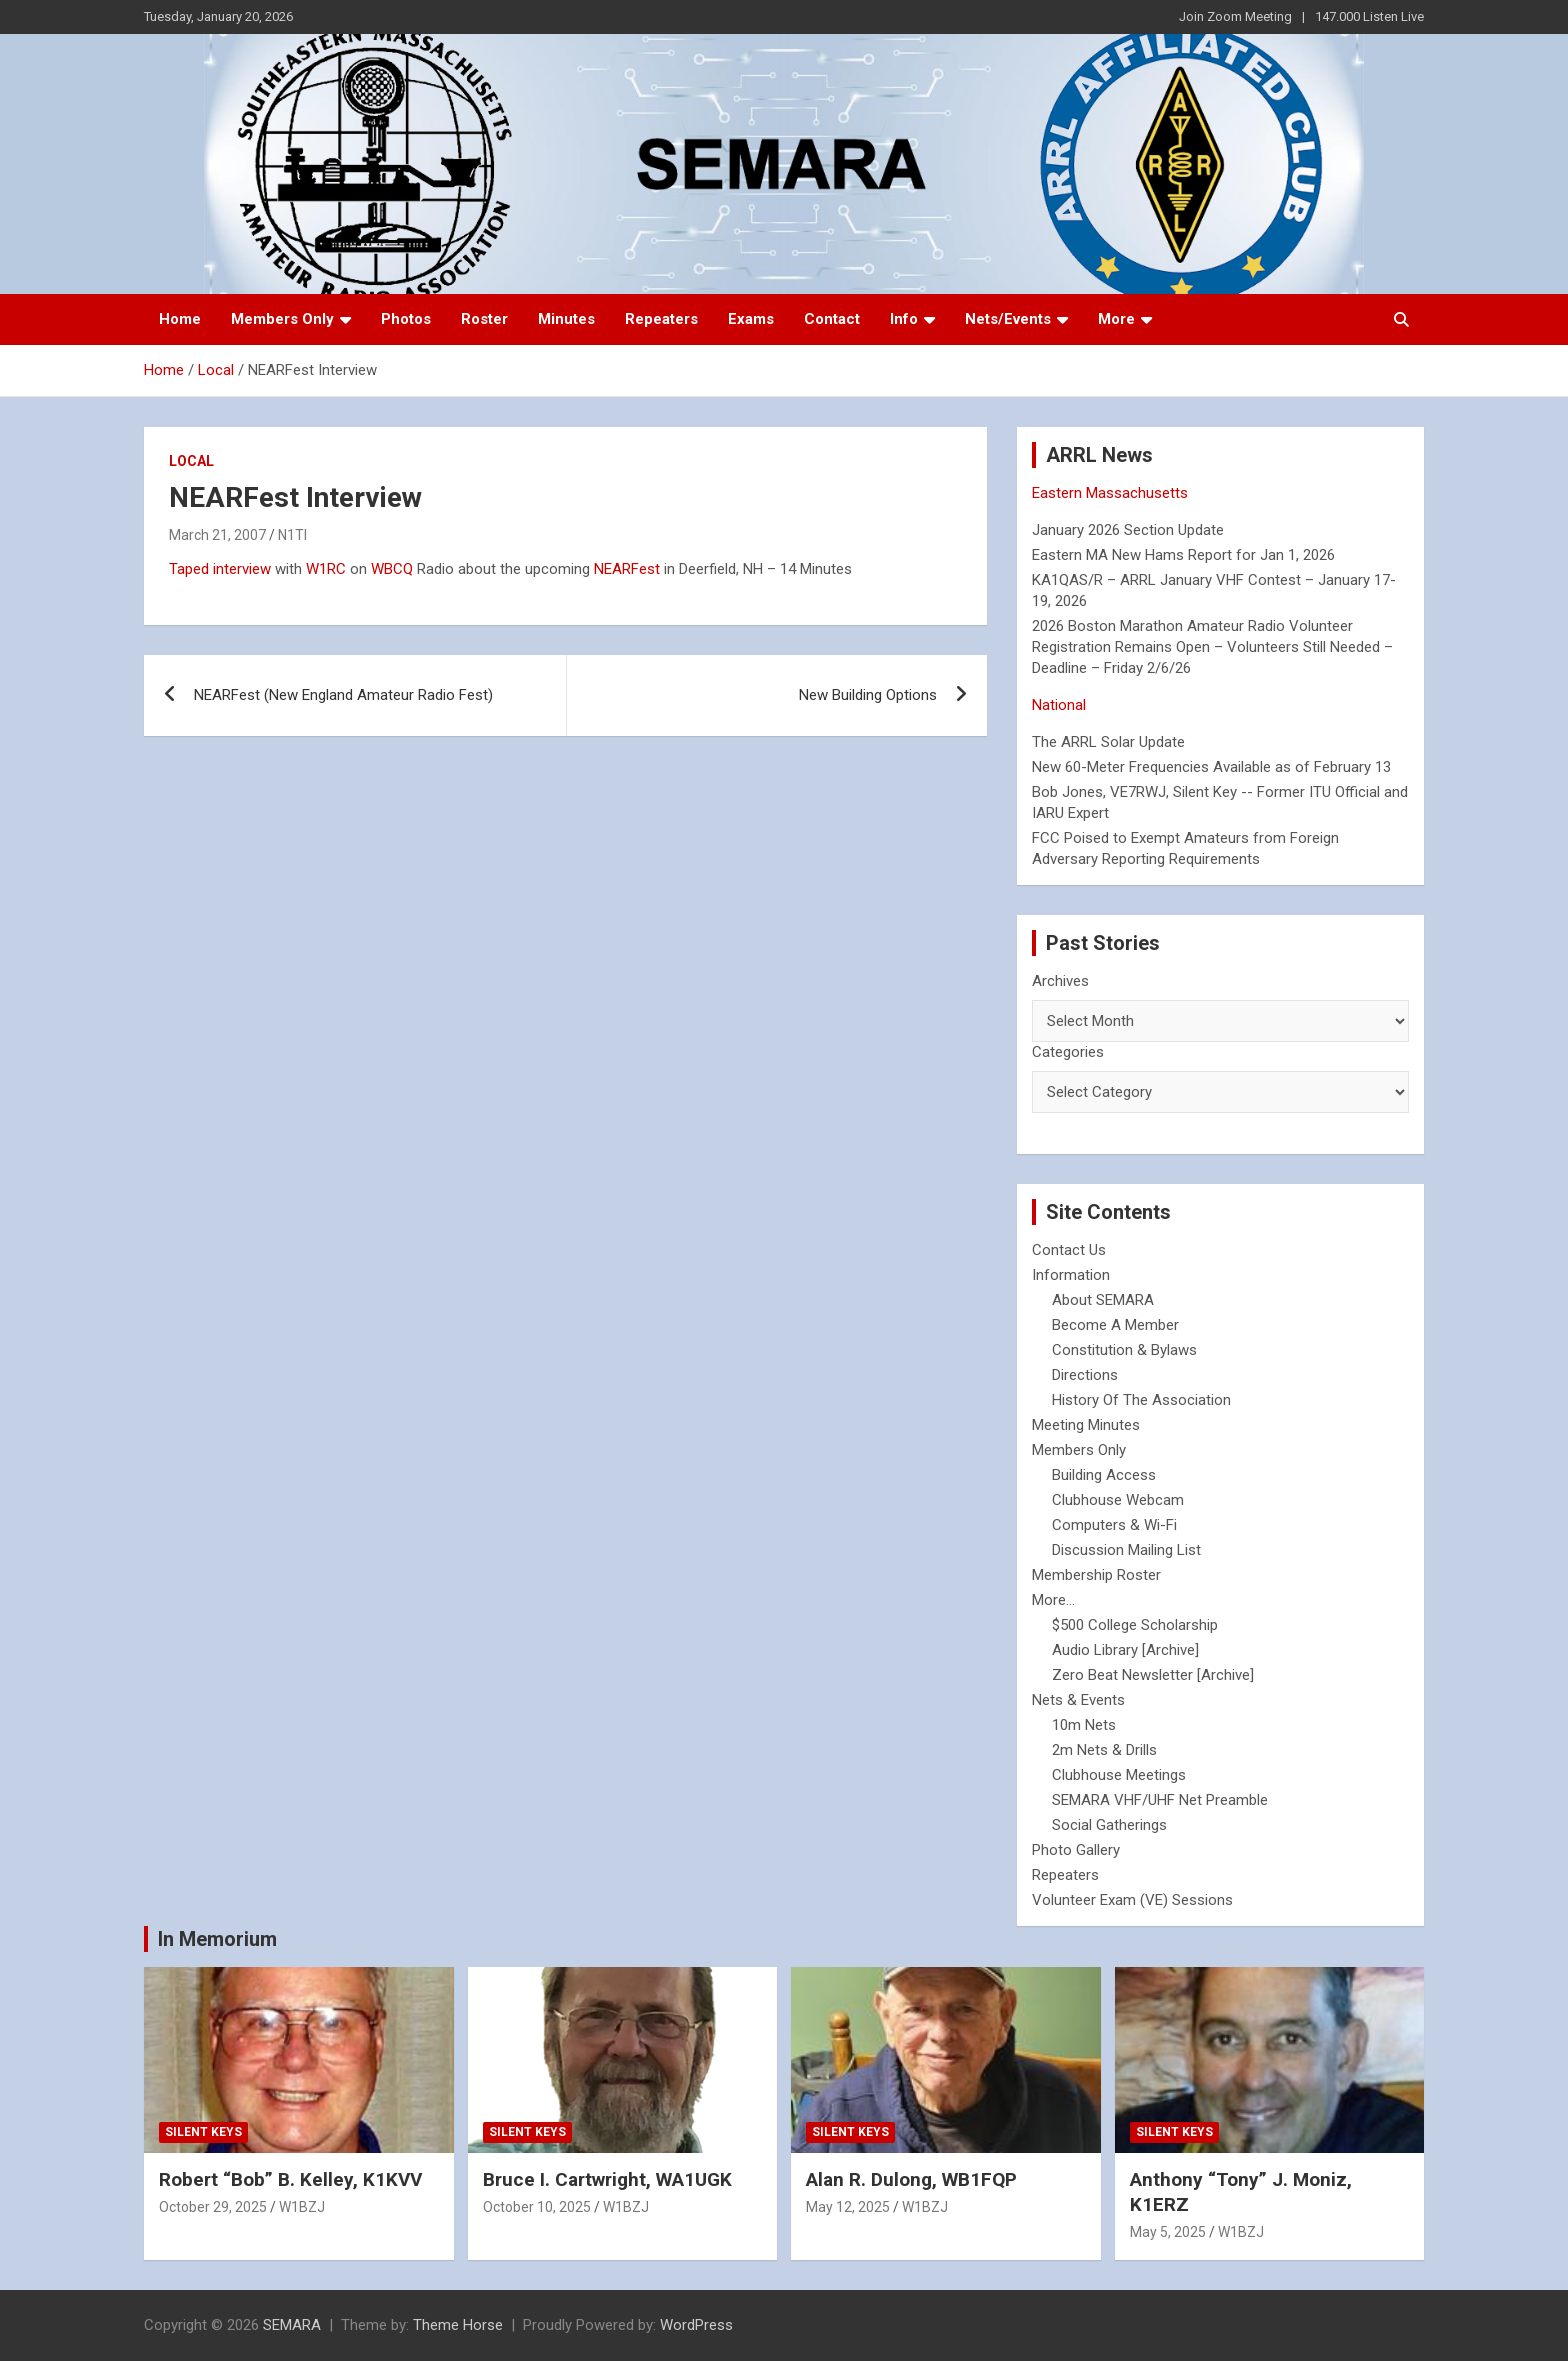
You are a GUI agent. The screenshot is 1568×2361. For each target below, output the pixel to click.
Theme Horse (458, 2325)
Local (191, 461)
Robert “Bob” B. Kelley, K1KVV (290, 2179)
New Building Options (868, 695)
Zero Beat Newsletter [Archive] (1153, 1675)
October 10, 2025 (537, 2207)
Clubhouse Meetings (1119, 1775)
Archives (1060, 981)
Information (1071, 1275)
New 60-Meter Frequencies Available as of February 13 (1211, 767)
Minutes (566, 319)
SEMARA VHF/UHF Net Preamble (1160, 1800)
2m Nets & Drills (1104, 1750)
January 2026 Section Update (1128, 530)
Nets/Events (1008, 319)
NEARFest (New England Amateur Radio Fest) (343, 695)
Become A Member (1115, 1325)
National (1059, 705)
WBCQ (392, 569)
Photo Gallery (1076, 1850)
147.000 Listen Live (1369, 16)
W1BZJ (302, 2207)
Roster (484, 319)
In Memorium (217, 1939)
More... (1053, 1600)
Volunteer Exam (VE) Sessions (1132, 1900)
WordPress (696, 2325)
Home (180, 319)
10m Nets (1084, 1725)
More (1116, 319)
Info (904, 319)
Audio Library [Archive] (1125, 1650)
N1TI (292, 535)
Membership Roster (1096, 1575)
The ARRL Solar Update (1108, 742)
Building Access (1104, 1475)
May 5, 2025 (1168, 2232)
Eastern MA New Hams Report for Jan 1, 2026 (1183, 555)
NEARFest (627, 569)
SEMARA (292, 2325)
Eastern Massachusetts (1110, 493)
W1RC (326, 569)
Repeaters (661, 319)
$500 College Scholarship (1135, 1625)
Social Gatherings (1109, 1825)
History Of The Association (1141, 1400)
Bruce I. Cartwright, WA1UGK (607, 2179)
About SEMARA (1103, 1300)
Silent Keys (203, 2132)
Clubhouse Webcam (1118, 1500)
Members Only (282, 319)
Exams (751, 319)
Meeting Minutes (1086, 1425)
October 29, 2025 (213, 2207)
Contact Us (1069, 1250)
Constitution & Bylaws (1124, 1350)
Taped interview (220, 569)
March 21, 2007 (217, 535)
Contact (832, 319)
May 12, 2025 (848, 2207)
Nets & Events (1078, 1700)
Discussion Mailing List (1126, 1550)
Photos (406, 319)
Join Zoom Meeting (1235, 16)
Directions (1085, 1375)
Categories (1068, 1052)
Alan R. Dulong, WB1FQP (911, 2179)
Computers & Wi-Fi (1114, 1525)
